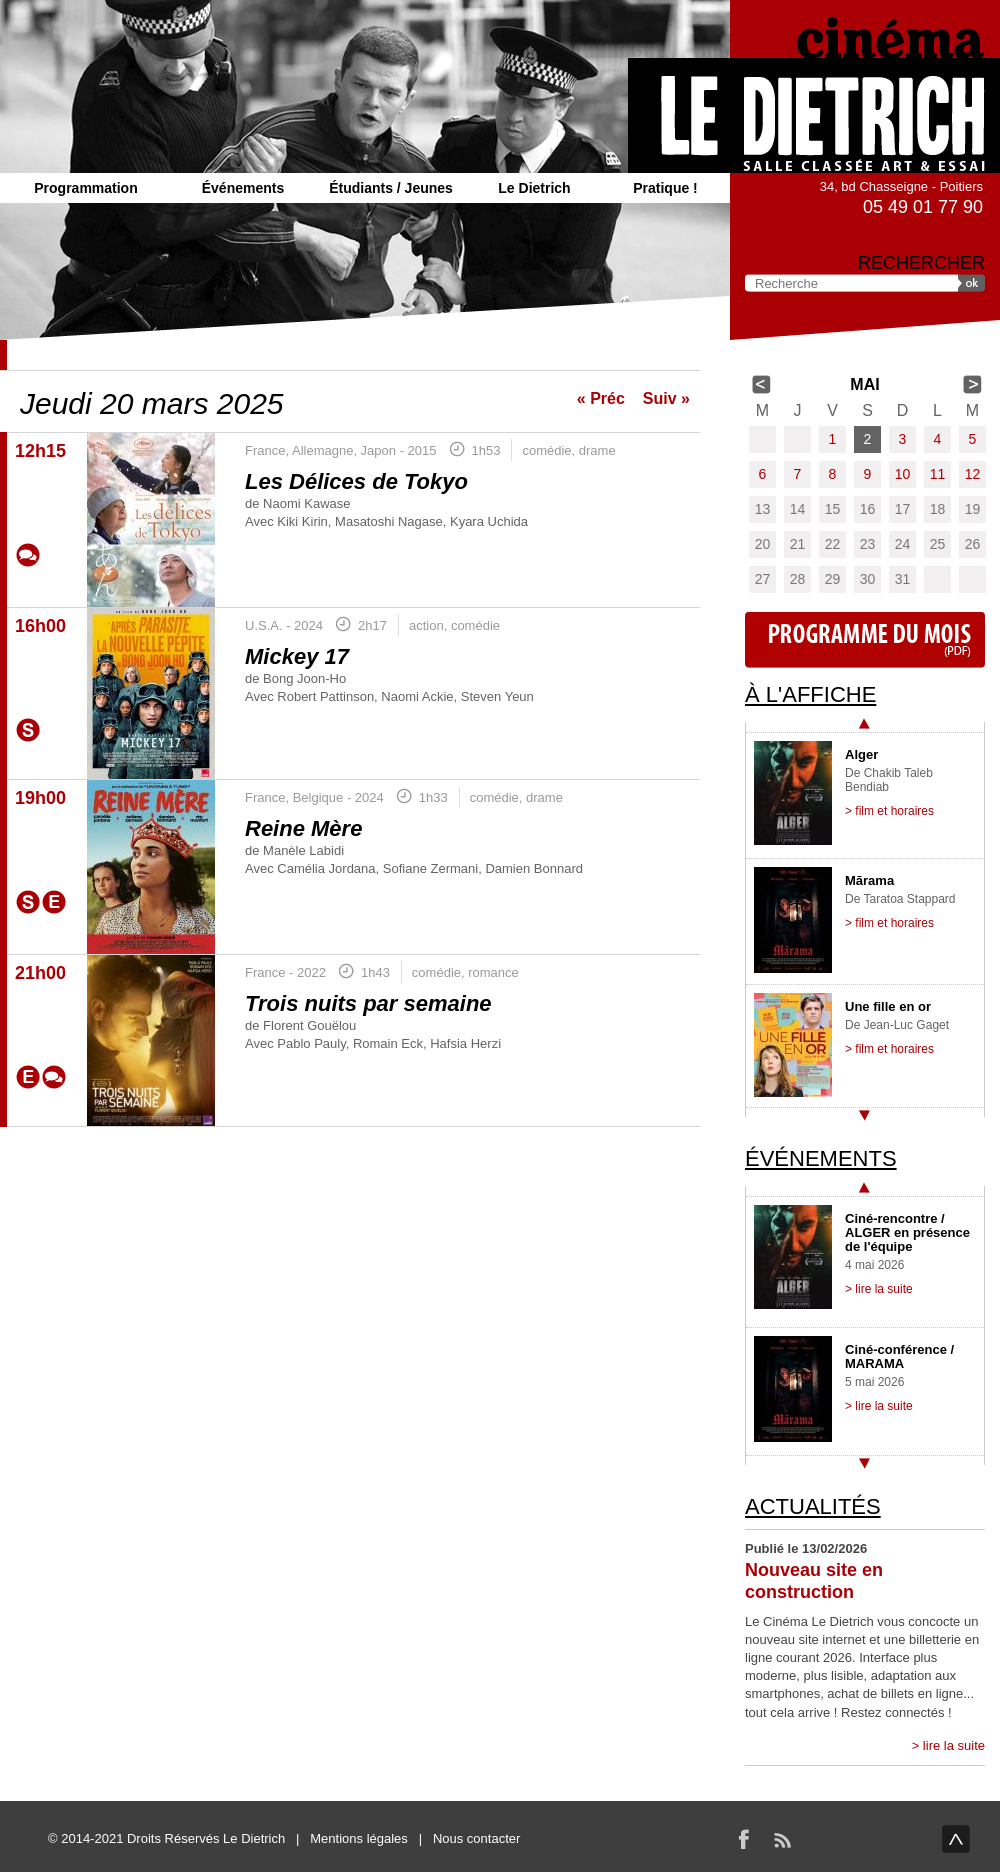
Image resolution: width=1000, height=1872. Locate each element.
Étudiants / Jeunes (391, 188)
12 (973, 474)
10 (903, 474)
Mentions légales (359, 1838)
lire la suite (954, 1745)
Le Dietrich (534, 188)
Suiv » (666, 398)
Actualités (813, 1506)
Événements (243, 188)
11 (938, 474)
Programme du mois (865, 640)
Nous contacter (476, 1838)
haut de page (956, 1839)
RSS (782, 1839)
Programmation (85, 188)
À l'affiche (810, 694)
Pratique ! (665, 188)
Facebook (744, 1839)
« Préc (601, 398)
